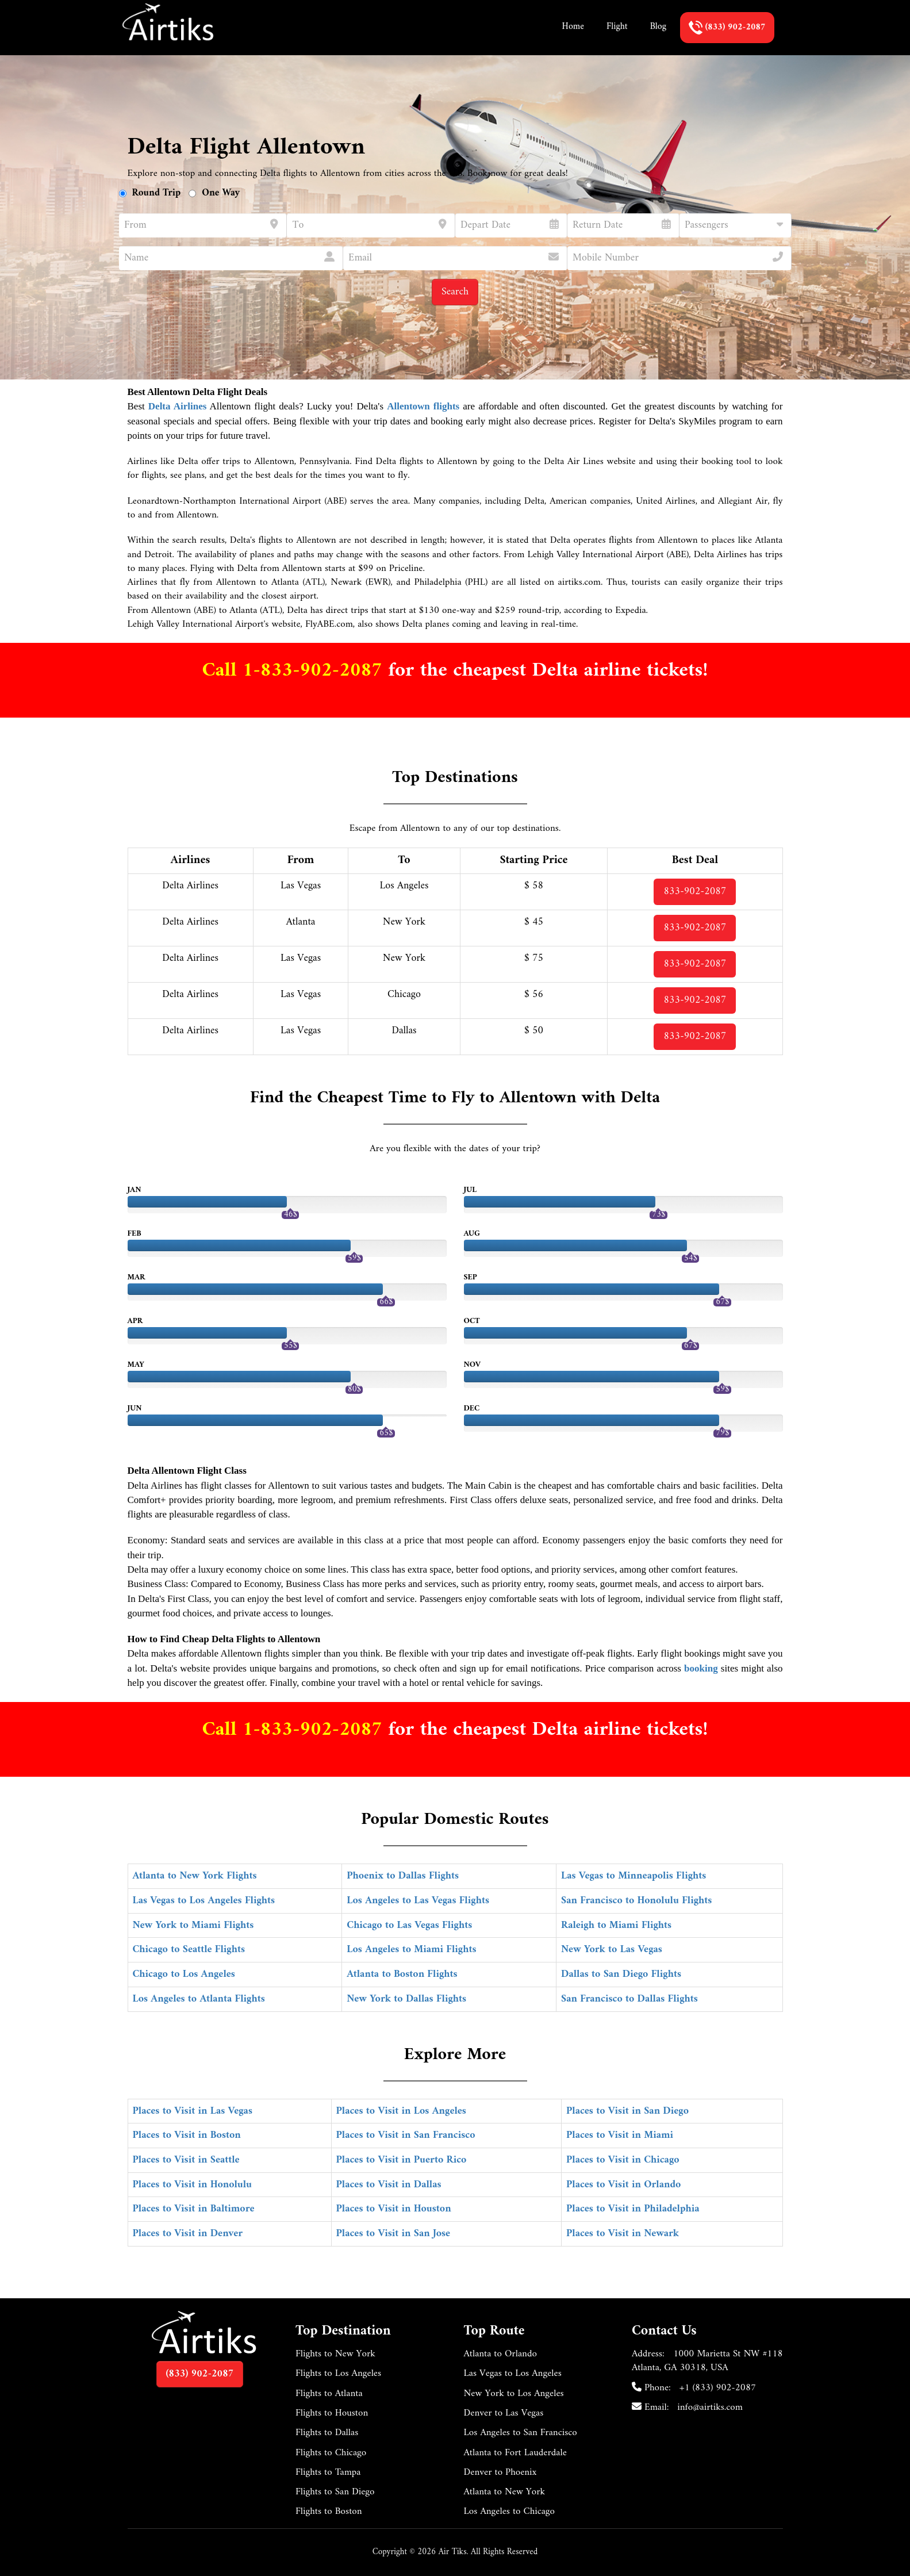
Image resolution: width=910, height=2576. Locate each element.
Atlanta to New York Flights (195, 1876)
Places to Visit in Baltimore (194, 2209)
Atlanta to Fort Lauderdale (515, 2453)
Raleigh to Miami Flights (616, 1925)
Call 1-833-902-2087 (295, 670)
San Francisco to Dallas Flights (629, 1999)
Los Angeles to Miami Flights (411, 1949)
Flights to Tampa (327, 2472)
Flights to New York (335, 2354)
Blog (658, 26)
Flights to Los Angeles (338, 2373)
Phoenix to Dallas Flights (403, 1876)
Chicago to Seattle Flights (189, 1949)
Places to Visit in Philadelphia (633, 2209)
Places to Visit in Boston (187, 2135)
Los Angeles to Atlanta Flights (199, 1999)
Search (455, 292)
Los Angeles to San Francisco (520, 2432)
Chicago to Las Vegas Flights (409, 1925)
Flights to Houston (331, 2413)
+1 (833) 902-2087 (717, 2388)
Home (573, 26)
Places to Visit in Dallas (388, 2185)
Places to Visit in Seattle (186, 2160)
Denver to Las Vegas (504, 2413)
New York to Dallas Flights (406, 1999)
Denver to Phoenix (500, 2472)
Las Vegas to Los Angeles (513, 2373)
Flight (617, 26)
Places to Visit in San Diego (627, 2111)
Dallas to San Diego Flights (621, 1974)
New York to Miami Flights (193, 1925)
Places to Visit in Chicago (622, 2160)
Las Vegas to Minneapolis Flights (633, 1876)
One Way (221, 193)
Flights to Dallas (326, 2432)
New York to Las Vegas (611, 1949)
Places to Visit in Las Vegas (192, 2111)
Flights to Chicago (330, 2453)
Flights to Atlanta (329, 2393)
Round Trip (156, 193)
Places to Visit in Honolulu (192, 2185)
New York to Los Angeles (514, 2393)
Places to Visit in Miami (619, 2135)
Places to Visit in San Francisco (405, 2135)
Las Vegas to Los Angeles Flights (204, 1901)
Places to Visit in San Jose (393, 2233)
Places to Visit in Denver (188, 2233)
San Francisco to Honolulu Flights (636, 1901)
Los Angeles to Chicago (509, 2511)
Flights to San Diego (334, 2492)
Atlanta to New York (505, 2492)
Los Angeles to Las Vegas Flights (418, 1901)
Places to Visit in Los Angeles (401, 2111)
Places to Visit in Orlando (623, 2185)
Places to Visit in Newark (622, 2233)
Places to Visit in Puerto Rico (401, 2160)
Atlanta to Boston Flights (402, 1974)
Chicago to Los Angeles (184, 1974)
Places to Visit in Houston (393, 2209)
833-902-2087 (694, 891)
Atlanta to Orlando (500, 2354)
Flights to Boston (328, 2511)
